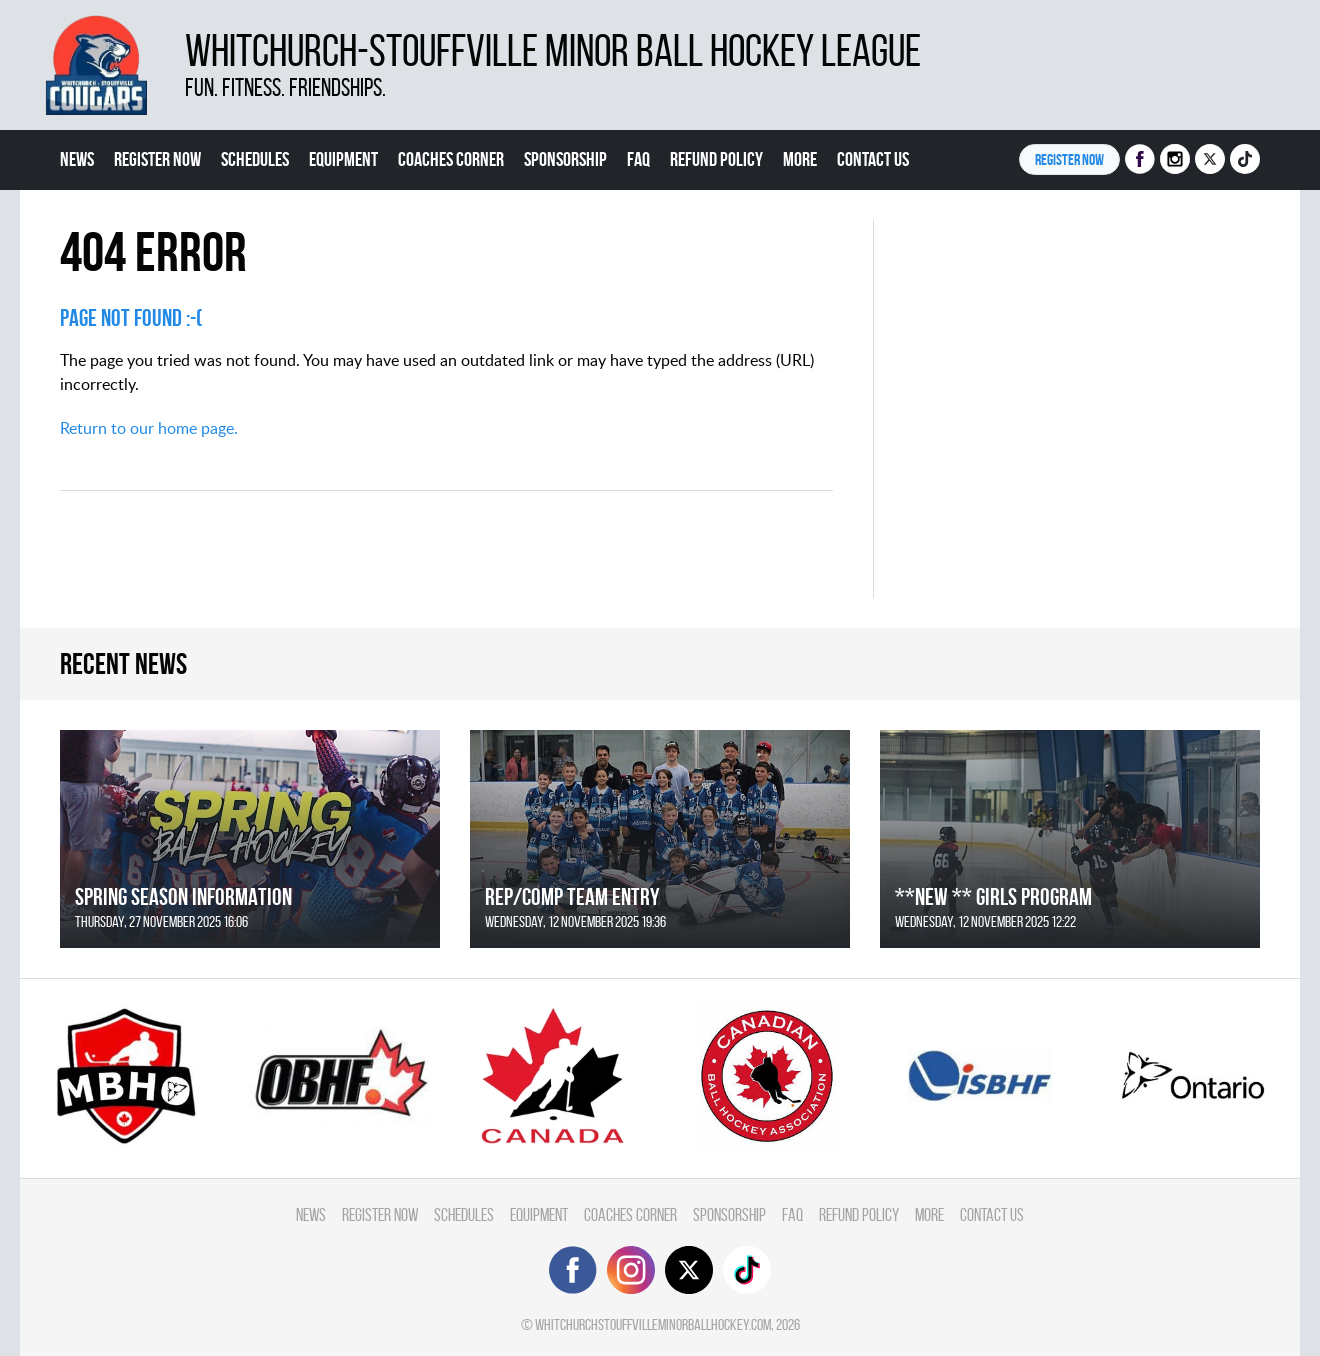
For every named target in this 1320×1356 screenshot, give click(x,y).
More (800, 159)
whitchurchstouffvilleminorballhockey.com (653, 1324)
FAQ (638, 159)
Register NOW (1069, 159)
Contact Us (873, 159)
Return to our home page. (149, 428)
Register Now (157, 159)
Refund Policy (716, 159)
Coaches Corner (451, 159)
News (77, 159)
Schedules (255, 159)
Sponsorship (565, 159)
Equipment (343, 159)
